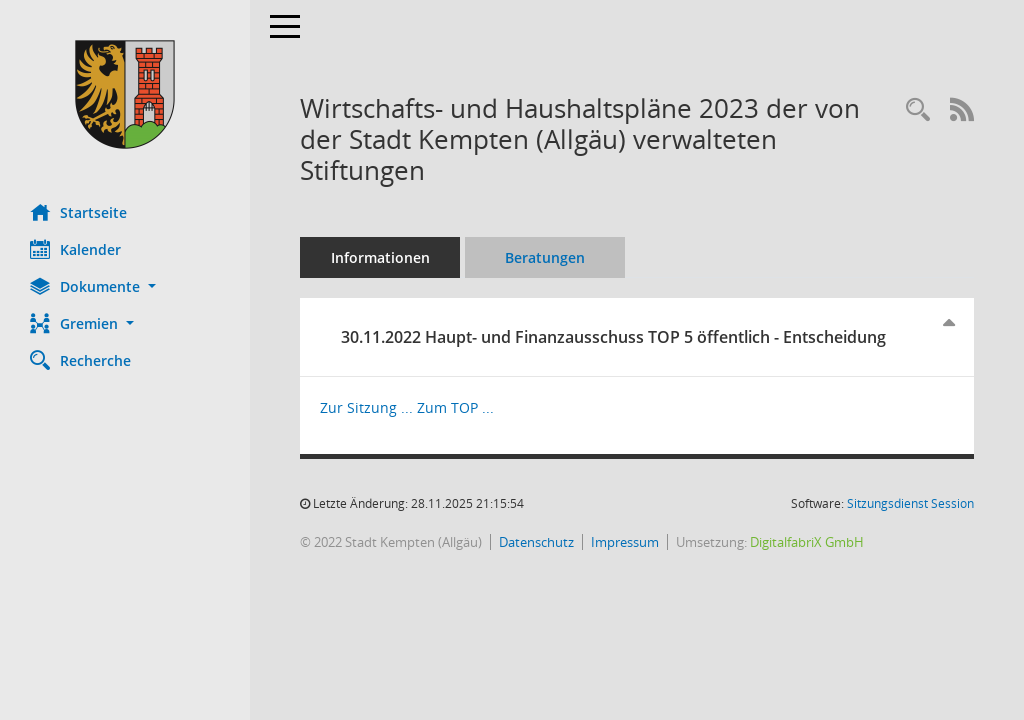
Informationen (380, 257)
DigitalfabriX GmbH (807, 542)
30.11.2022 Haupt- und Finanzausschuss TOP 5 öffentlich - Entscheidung (613, 337)
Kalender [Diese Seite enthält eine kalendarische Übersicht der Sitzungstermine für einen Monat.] (75, 249)
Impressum (625, 542)
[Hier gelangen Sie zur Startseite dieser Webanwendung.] (125, 94)
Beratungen (545, 257)
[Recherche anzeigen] (918, 110)
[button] (125, 286)
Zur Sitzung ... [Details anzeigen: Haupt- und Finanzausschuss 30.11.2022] (366, 407)
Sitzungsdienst (910, 503)
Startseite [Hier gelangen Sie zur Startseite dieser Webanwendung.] (78, 212)
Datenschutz (536, 542)
